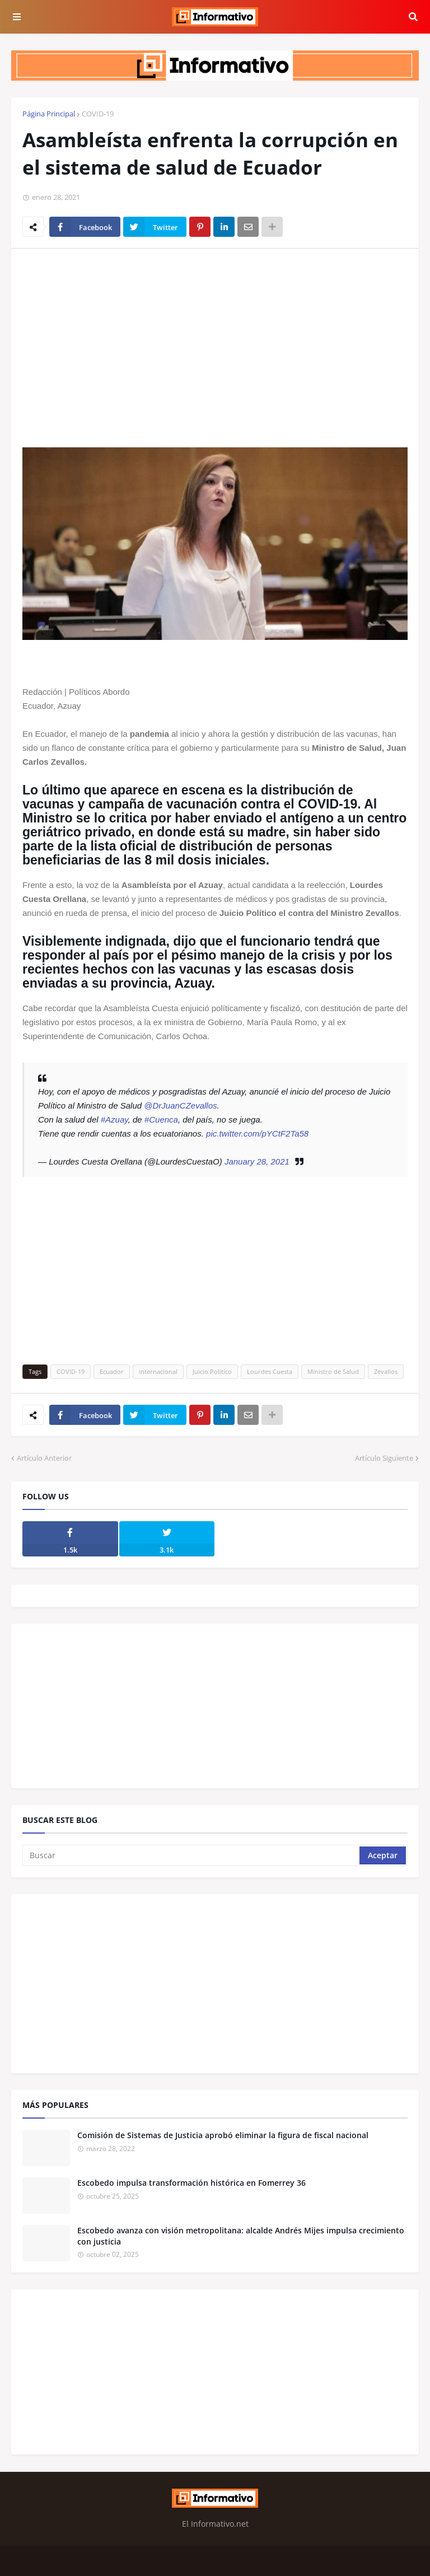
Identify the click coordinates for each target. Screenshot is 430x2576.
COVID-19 (98, 114)
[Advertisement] (215, 341)
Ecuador (112, 1371)
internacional (158, 1371)
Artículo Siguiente (384, 1458)
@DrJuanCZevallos (180, 1105)
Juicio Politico (212, 1371)
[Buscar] (191, 1855)
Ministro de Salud (333, 1371)
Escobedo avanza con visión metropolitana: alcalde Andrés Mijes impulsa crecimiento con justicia (240, 2236)
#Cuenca (161, 1119)
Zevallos (386, 1371)
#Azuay (114, 1119)
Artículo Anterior (44, 1458)
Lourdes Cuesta (269, 1371)
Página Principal (48, 114)
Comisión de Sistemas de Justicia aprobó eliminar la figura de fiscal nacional (222, 2135)
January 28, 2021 (257, 1161)
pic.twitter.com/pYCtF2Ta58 (257, 1133)
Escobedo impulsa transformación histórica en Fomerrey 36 (191, 2182)
